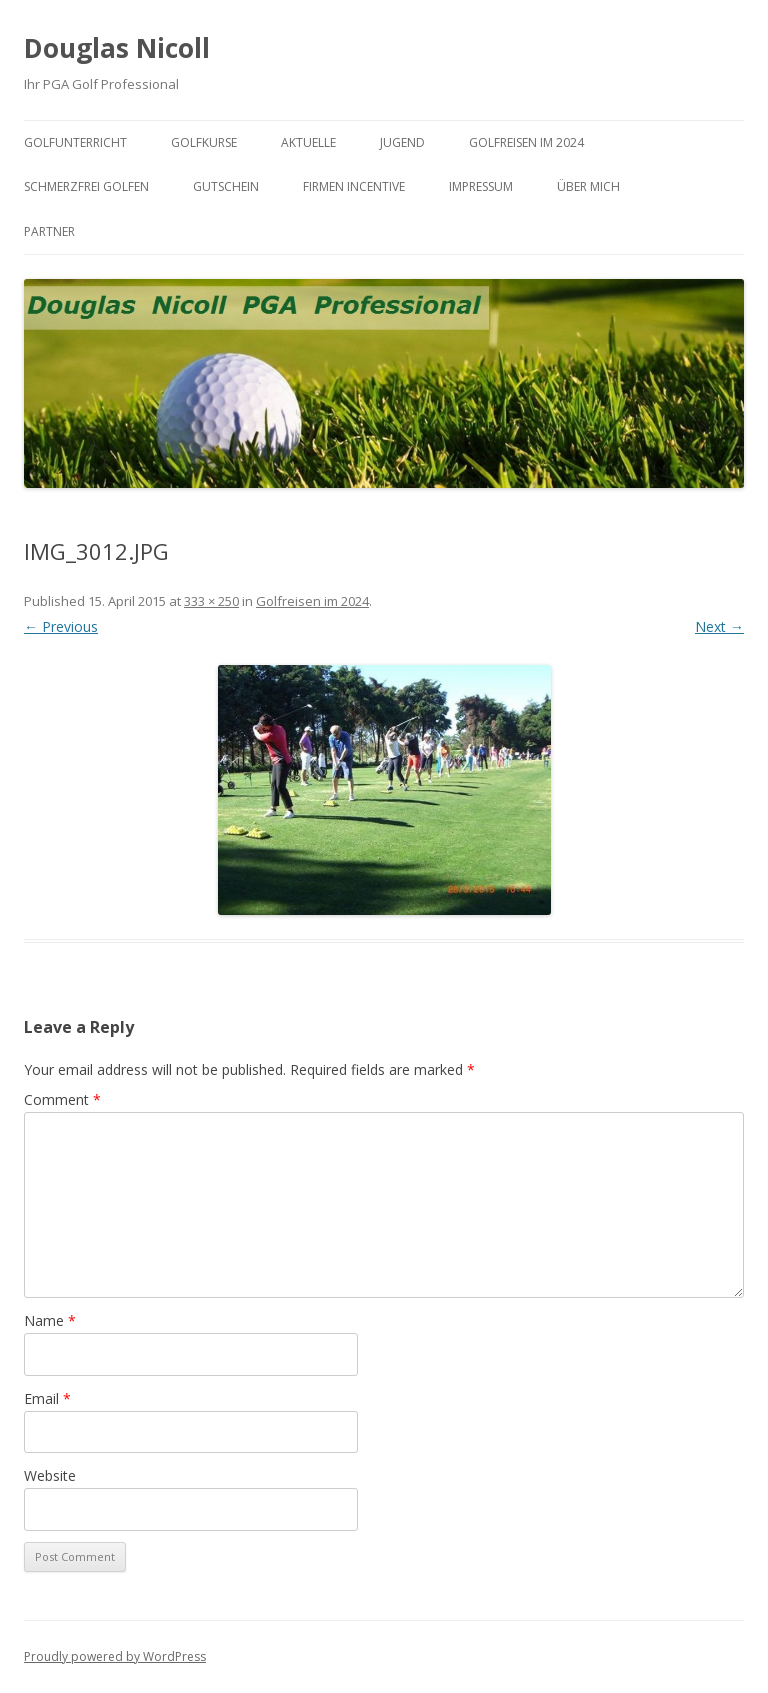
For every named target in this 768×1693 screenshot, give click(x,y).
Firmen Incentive (354, 186)
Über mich (588, 186)
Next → (719, 626)
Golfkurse (204, 142)
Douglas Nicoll (117, 48)
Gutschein (226, 186)
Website (50, 1475)
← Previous (61, 626)
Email (47, 1398)
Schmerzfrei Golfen (86, 186)
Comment (62, 1099)
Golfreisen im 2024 (526, 142)
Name (50, 1320)
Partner (49, 231)
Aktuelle (308, 142)
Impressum (481, 186)
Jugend (402, 142)
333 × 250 (211, 601)
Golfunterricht (75, 142)
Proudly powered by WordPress (115, 1656)
